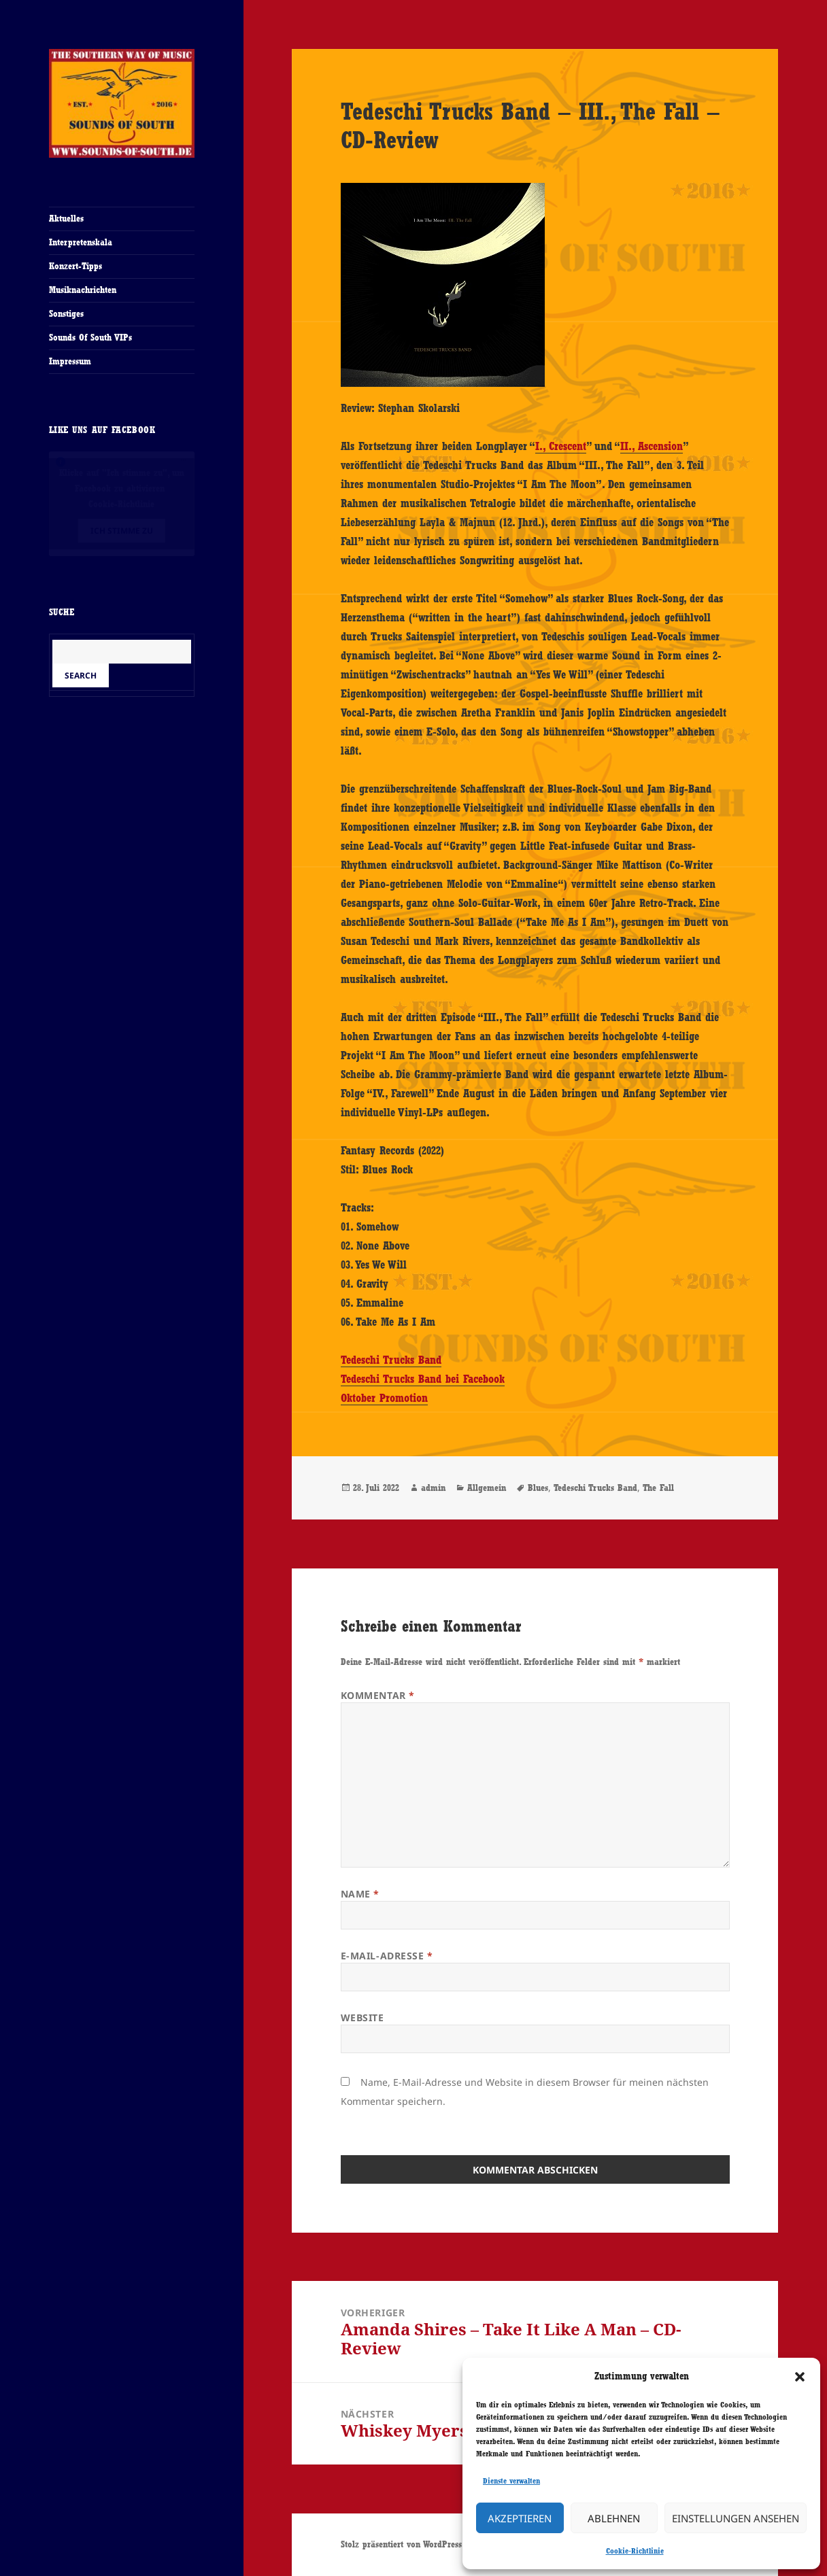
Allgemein (486, 1487)
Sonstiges (66, 313)
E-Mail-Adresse (387, 1955)
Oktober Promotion (384, 1398)
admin (433, 1487)
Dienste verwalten (511, 2481)
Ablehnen (614, 2518)
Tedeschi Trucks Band (391, 1360)
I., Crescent (560, 446)
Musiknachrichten (82, 289)
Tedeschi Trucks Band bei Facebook (423, 1379)
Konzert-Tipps (75, 265)
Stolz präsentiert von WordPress (401, 2544)
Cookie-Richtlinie (635, 2551)
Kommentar (378, 1695)
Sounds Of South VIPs (90, 337)
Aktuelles (66, 218)
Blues (538, 1487)
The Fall (658, 1487)
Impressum (70, 361)
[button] (800, 2377)
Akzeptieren (520, 2518)
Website (362, 2017)
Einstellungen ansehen (735, 2518)
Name (360, 1893)
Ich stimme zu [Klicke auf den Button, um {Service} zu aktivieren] (121, 530)
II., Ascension (651, 446)
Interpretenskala (80, 242)
